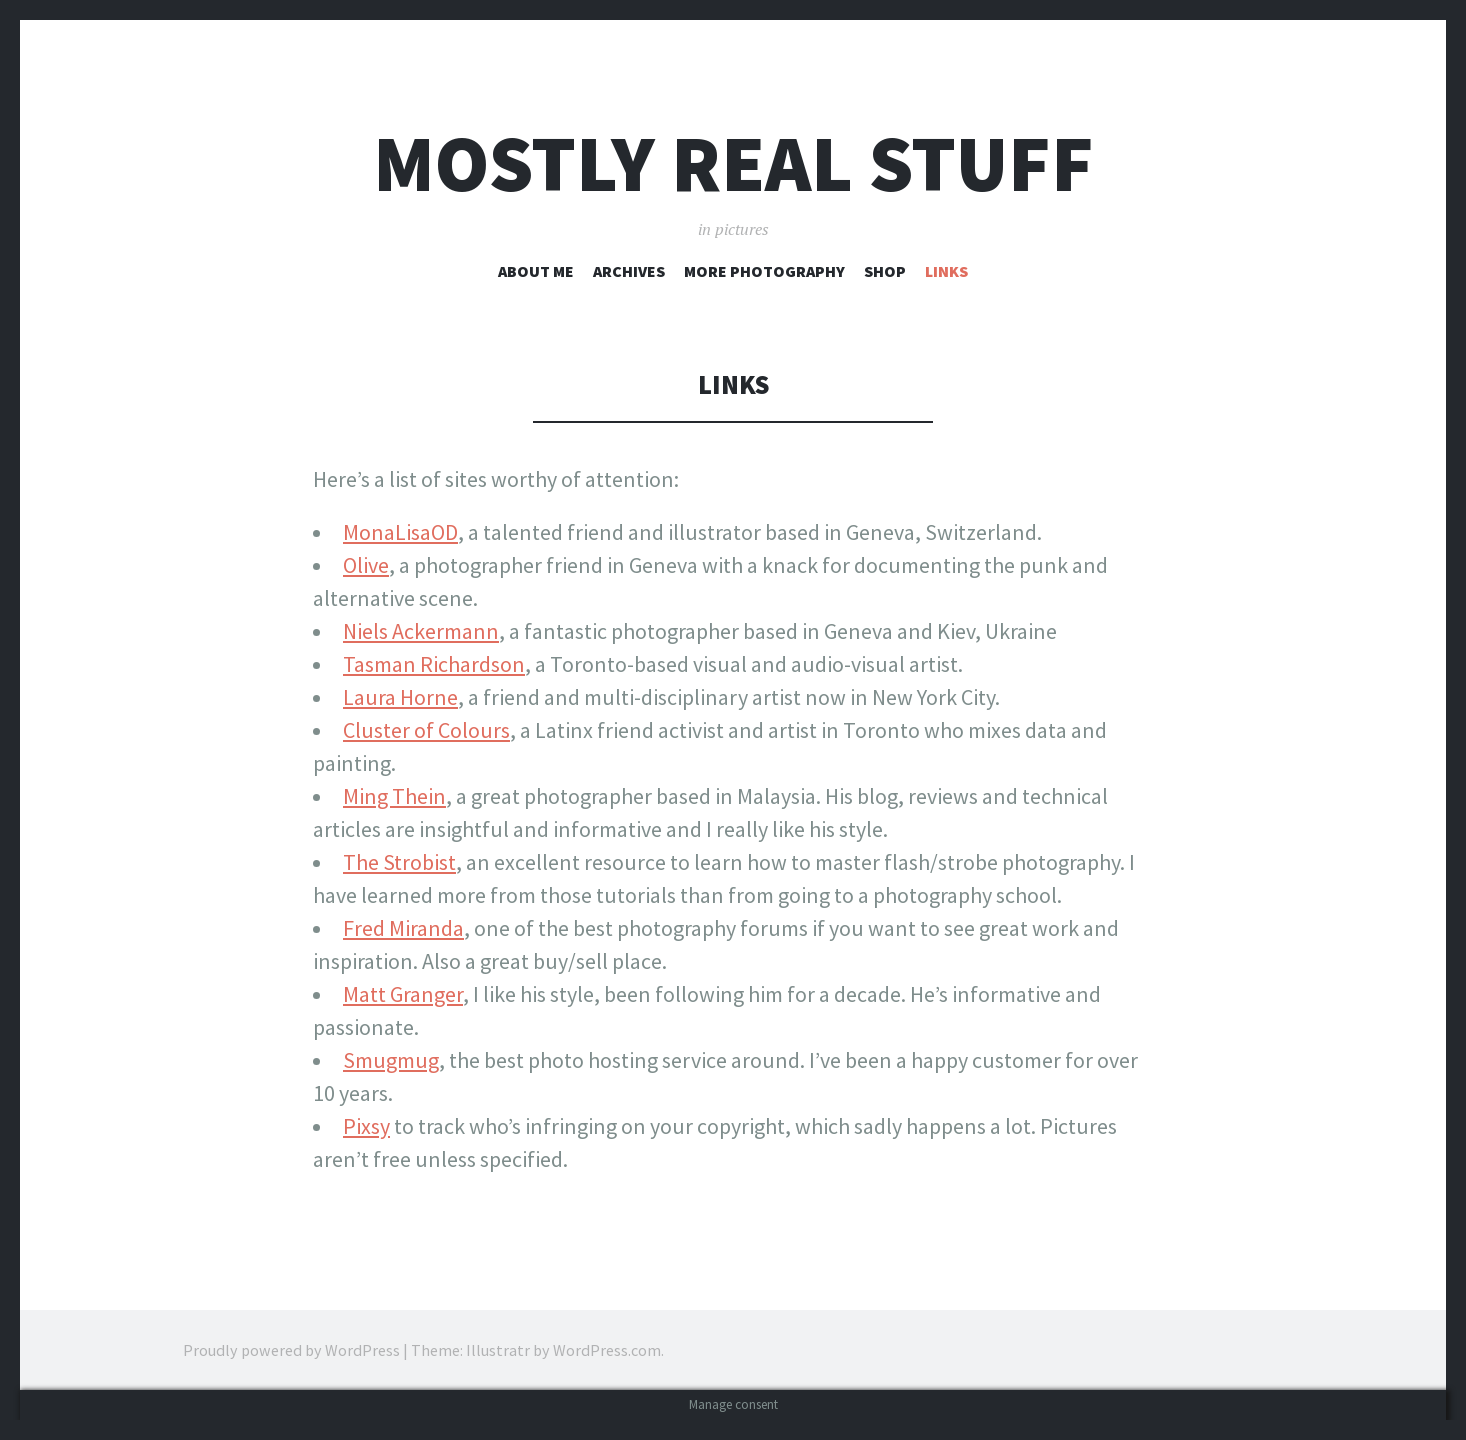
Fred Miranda (403, 928)
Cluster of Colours (426, 730)
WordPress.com (607, 1350)
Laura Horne (400, 697)
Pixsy (366, 1126)
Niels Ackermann (421, 631)
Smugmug (391, 1060)
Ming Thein (394, 796)
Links (946, 271)
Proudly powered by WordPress (291, 1350)
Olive (366, 565)
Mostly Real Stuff (733, 163)
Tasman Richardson (434, 664)
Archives (629, 271)
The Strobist (399, 862)
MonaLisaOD (400, 532)
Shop (885, 271)
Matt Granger (403, 994)
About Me (536, 271)
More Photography (764, 271)
